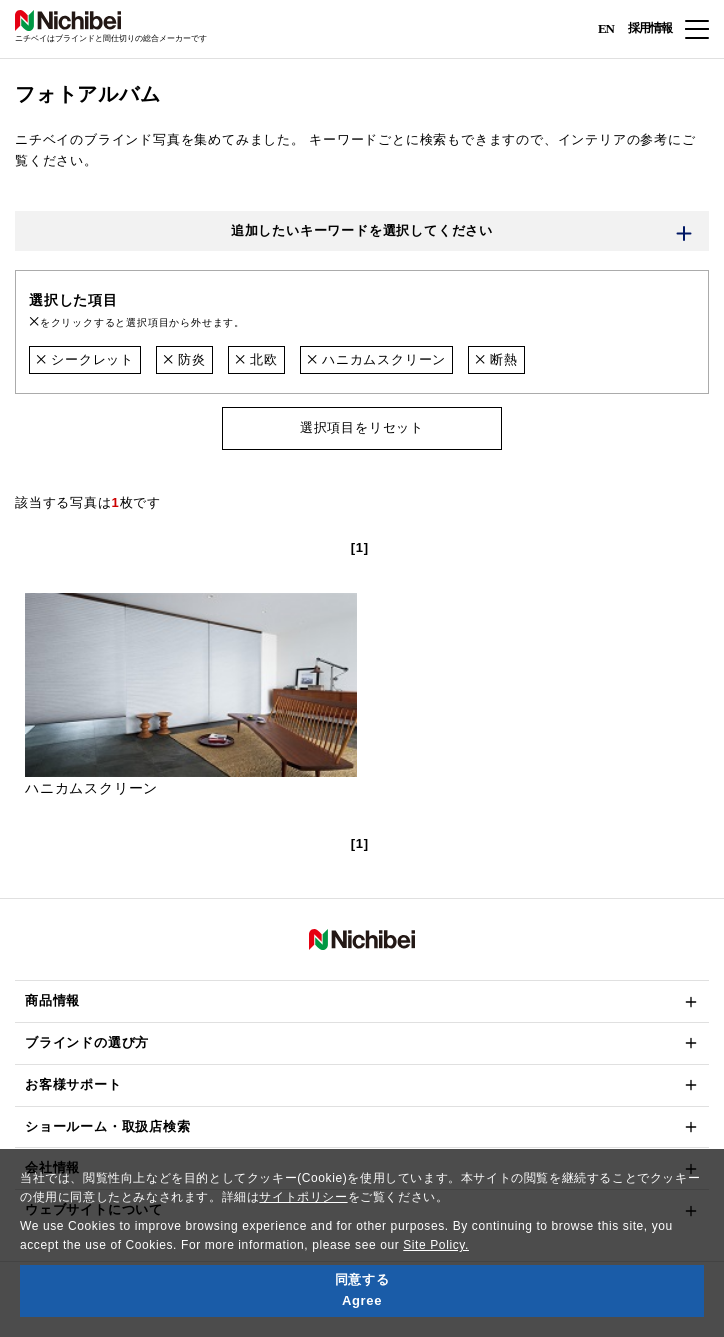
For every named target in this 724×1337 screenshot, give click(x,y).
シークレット (85, 359)
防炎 (184, 359)
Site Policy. (436, 1245)
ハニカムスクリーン (376, 359)
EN (606, 27)
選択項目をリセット (362, 427)
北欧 (256, 359)
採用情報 (650, 28)
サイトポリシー (303, 1197)
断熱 (496, 359)
